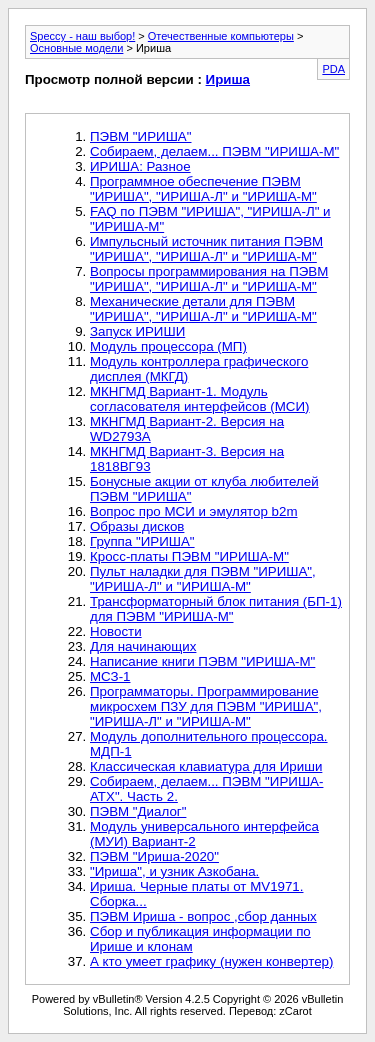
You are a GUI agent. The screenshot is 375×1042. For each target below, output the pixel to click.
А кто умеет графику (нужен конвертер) (211, 961)
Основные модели (76, 48)
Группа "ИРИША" (142, 541)
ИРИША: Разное (140, 166)
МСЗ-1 (110, 676)
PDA (333, 69)
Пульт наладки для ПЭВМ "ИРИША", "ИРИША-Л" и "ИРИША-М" (203, 579)
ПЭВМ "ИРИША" (140, 136)
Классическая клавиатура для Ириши (206, 766)
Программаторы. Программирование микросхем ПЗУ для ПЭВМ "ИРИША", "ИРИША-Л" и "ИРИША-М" (206, 706)
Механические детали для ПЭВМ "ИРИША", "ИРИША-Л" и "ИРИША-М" (203, 309)
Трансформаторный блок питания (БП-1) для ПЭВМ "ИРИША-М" (216, 609)
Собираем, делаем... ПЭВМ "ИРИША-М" (214, 151)
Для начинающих (143, 646)
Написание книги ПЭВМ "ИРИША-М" (202, 661)
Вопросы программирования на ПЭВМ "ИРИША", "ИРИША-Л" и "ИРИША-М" (209, 279)
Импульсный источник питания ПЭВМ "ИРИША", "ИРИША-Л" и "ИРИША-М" (206, 249)
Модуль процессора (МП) (168, 346)
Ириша (228, 79)
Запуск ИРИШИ (137, 331)
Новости (116, 631)
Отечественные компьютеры (221, 36)
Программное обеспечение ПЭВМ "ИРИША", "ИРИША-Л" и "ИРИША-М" (203, 189)
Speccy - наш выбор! (82, 36)
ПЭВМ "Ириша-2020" (154, 856)
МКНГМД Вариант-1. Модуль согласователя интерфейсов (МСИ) (200, 399)
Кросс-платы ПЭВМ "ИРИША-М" (189, 556)
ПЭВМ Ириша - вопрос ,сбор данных (203, 916)
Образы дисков (137, 526)
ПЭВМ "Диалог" (138, 811)
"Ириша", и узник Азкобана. (174, 871)
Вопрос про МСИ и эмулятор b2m (194, 511)
